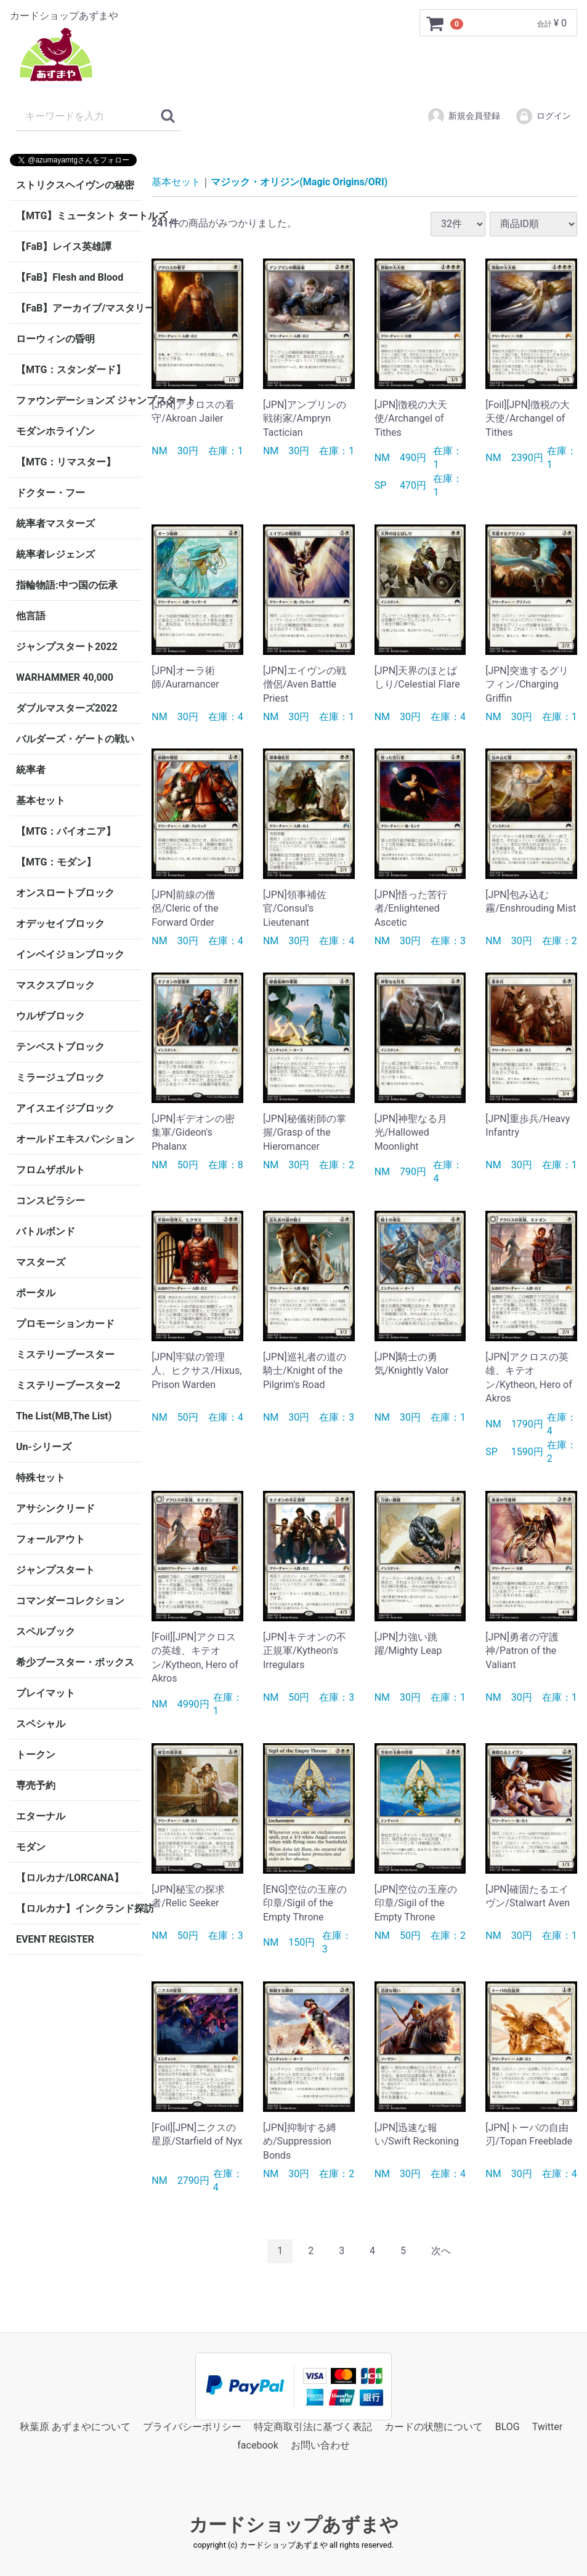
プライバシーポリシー (192, 2426)
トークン (35, 1754)
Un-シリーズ (43, 1447)
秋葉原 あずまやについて (75, 2426)
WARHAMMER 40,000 (64, 677)
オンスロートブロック (65, 893)
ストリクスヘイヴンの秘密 (75, 185)
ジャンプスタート (55, 1570)
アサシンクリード (55, 1508)
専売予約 (35, 1785)
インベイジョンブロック (70, 954)
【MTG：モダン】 (56, 862)
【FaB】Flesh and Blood (69, 277)
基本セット (40, 800)
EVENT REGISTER (55, 1939)
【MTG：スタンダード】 (71, 369)
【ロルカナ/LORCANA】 (70, 1878)
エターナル (40, 1816)
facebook (257, 2445)
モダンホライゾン (55, 431)
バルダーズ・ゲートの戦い (75, 739)
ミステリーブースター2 (68, 1385)
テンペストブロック (60, 1047)
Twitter (547, 2426)
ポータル (35, 1293)
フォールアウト (50, 1539)
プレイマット (45, 1693)
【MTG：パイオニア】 (66, 831)
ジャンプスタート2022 (67, 646)
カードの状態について (433, 2426)
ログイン (543, 116)
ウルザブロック (50, 1016)
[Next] (441, 2251)
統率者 (31, 770)
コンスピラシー (50, 1200)
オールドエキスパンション (75, 1139)
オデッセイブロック (60, 923)
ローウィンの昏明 (55, 339)
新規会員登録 (463, 116)
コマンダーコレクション (70, 1601)
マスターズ (40, 1262)
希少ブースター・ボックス (75, 1662)
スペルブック (45, 1631)
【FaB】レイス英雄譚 (63, 246)
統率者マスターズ (55, 523)
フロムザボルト (50, 1170)
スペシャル (40, 1724)
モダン (31, 1847)
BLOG (507, 2426)
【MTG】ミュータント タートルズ (79, 216)
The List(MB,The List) (63, 1416)
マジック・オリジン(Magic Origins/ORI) (299, 182)
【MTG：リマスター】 (66, 462)
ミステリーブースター (65, 1354)
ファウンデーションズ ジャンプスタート (79, 400)
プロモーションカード (65, 1324)
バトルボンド (45, 1231)
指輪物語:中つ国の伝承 (67, 585)
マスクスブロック (55, 985)
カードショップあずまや (294, 2524)
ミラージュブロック (60, 1077)
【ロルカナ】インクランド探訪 (79, 1908)
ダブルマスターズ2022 (67, 708)
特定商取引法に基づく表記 (313, 2426)
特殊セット (40, 1477)
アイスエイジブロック (65, 1108)
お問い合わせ (320, 2445)
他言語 (31, 616)
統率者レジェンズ (55, 554)
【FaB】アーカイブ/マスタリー (79, 308)
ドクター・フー (50, 493)
